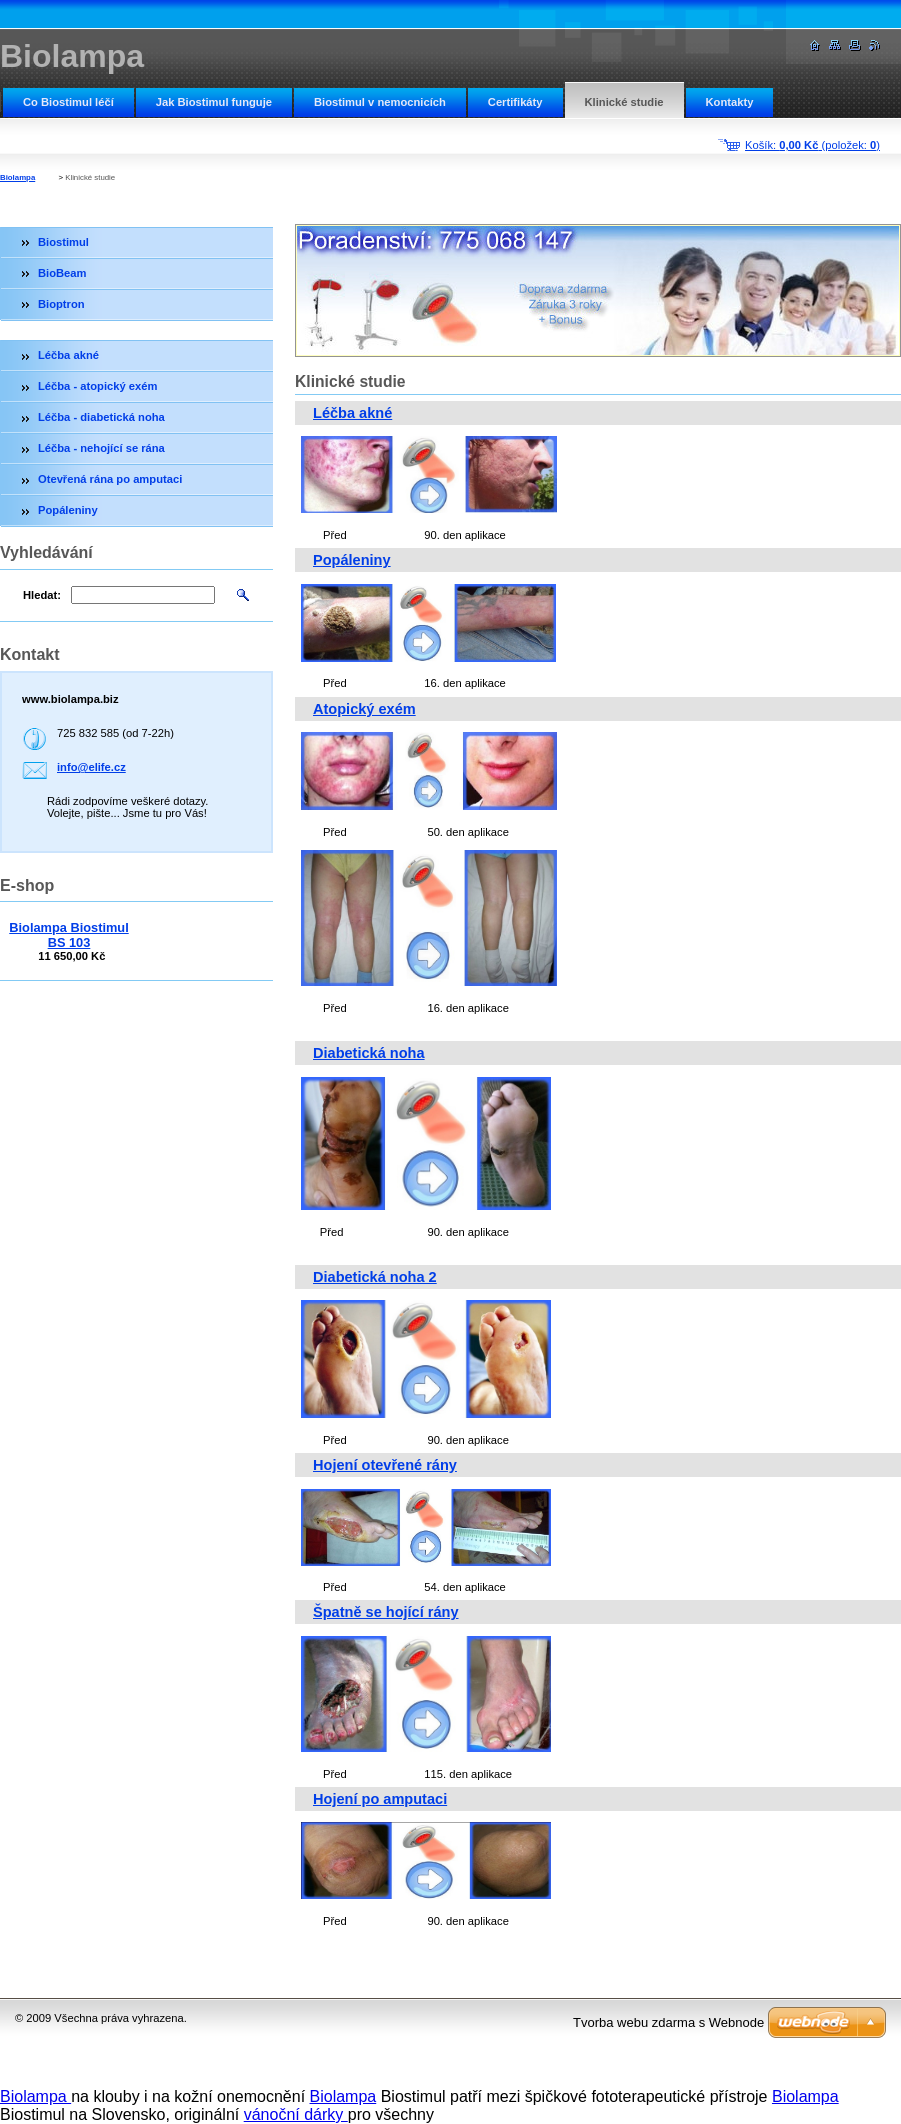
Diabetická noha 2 (375, 1277)
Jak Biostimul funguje (214, 102)
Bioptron (61, 304)
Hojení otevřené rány (385, 1465)
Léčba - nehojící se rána (101, 448)
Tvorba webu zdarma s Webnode (668, 2022)
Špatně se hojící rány (386, 1612)
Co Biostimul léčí (68, 102)
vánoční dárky (296, 2114)
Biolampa (17, 177)
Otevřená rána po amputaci (110, 479)
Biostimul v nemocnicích (380, 102)
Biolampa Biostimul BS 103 (68, 935)
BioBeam (62, 273)
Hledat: (42, 595)
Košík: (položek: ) (812, 145)
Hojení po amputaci (380, 1799)
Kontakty (730, 102)
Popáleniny (352, 560)
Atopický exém (364, 709)
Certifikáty (515, 102)
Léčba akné (352, 413)
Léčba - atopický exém (97, 386)
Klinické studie (624, 102)
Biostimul (63, 242)
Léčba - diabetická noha (101, 417)
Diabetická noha (369, 1053)
